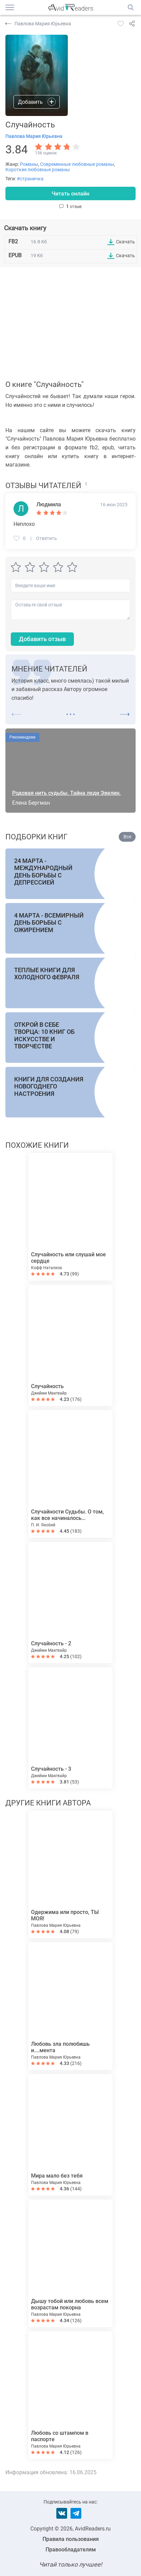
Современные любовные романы (77, 164)
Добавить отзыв (42, 638)
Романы (29, 164)
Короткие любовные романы (37, 169)
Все (127, 836)
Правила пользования (71, 2539)
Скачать (125, 241)
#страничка (30, 178)
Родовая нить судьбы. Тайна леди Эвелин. (66, 793)
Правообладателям (71, 2549)
